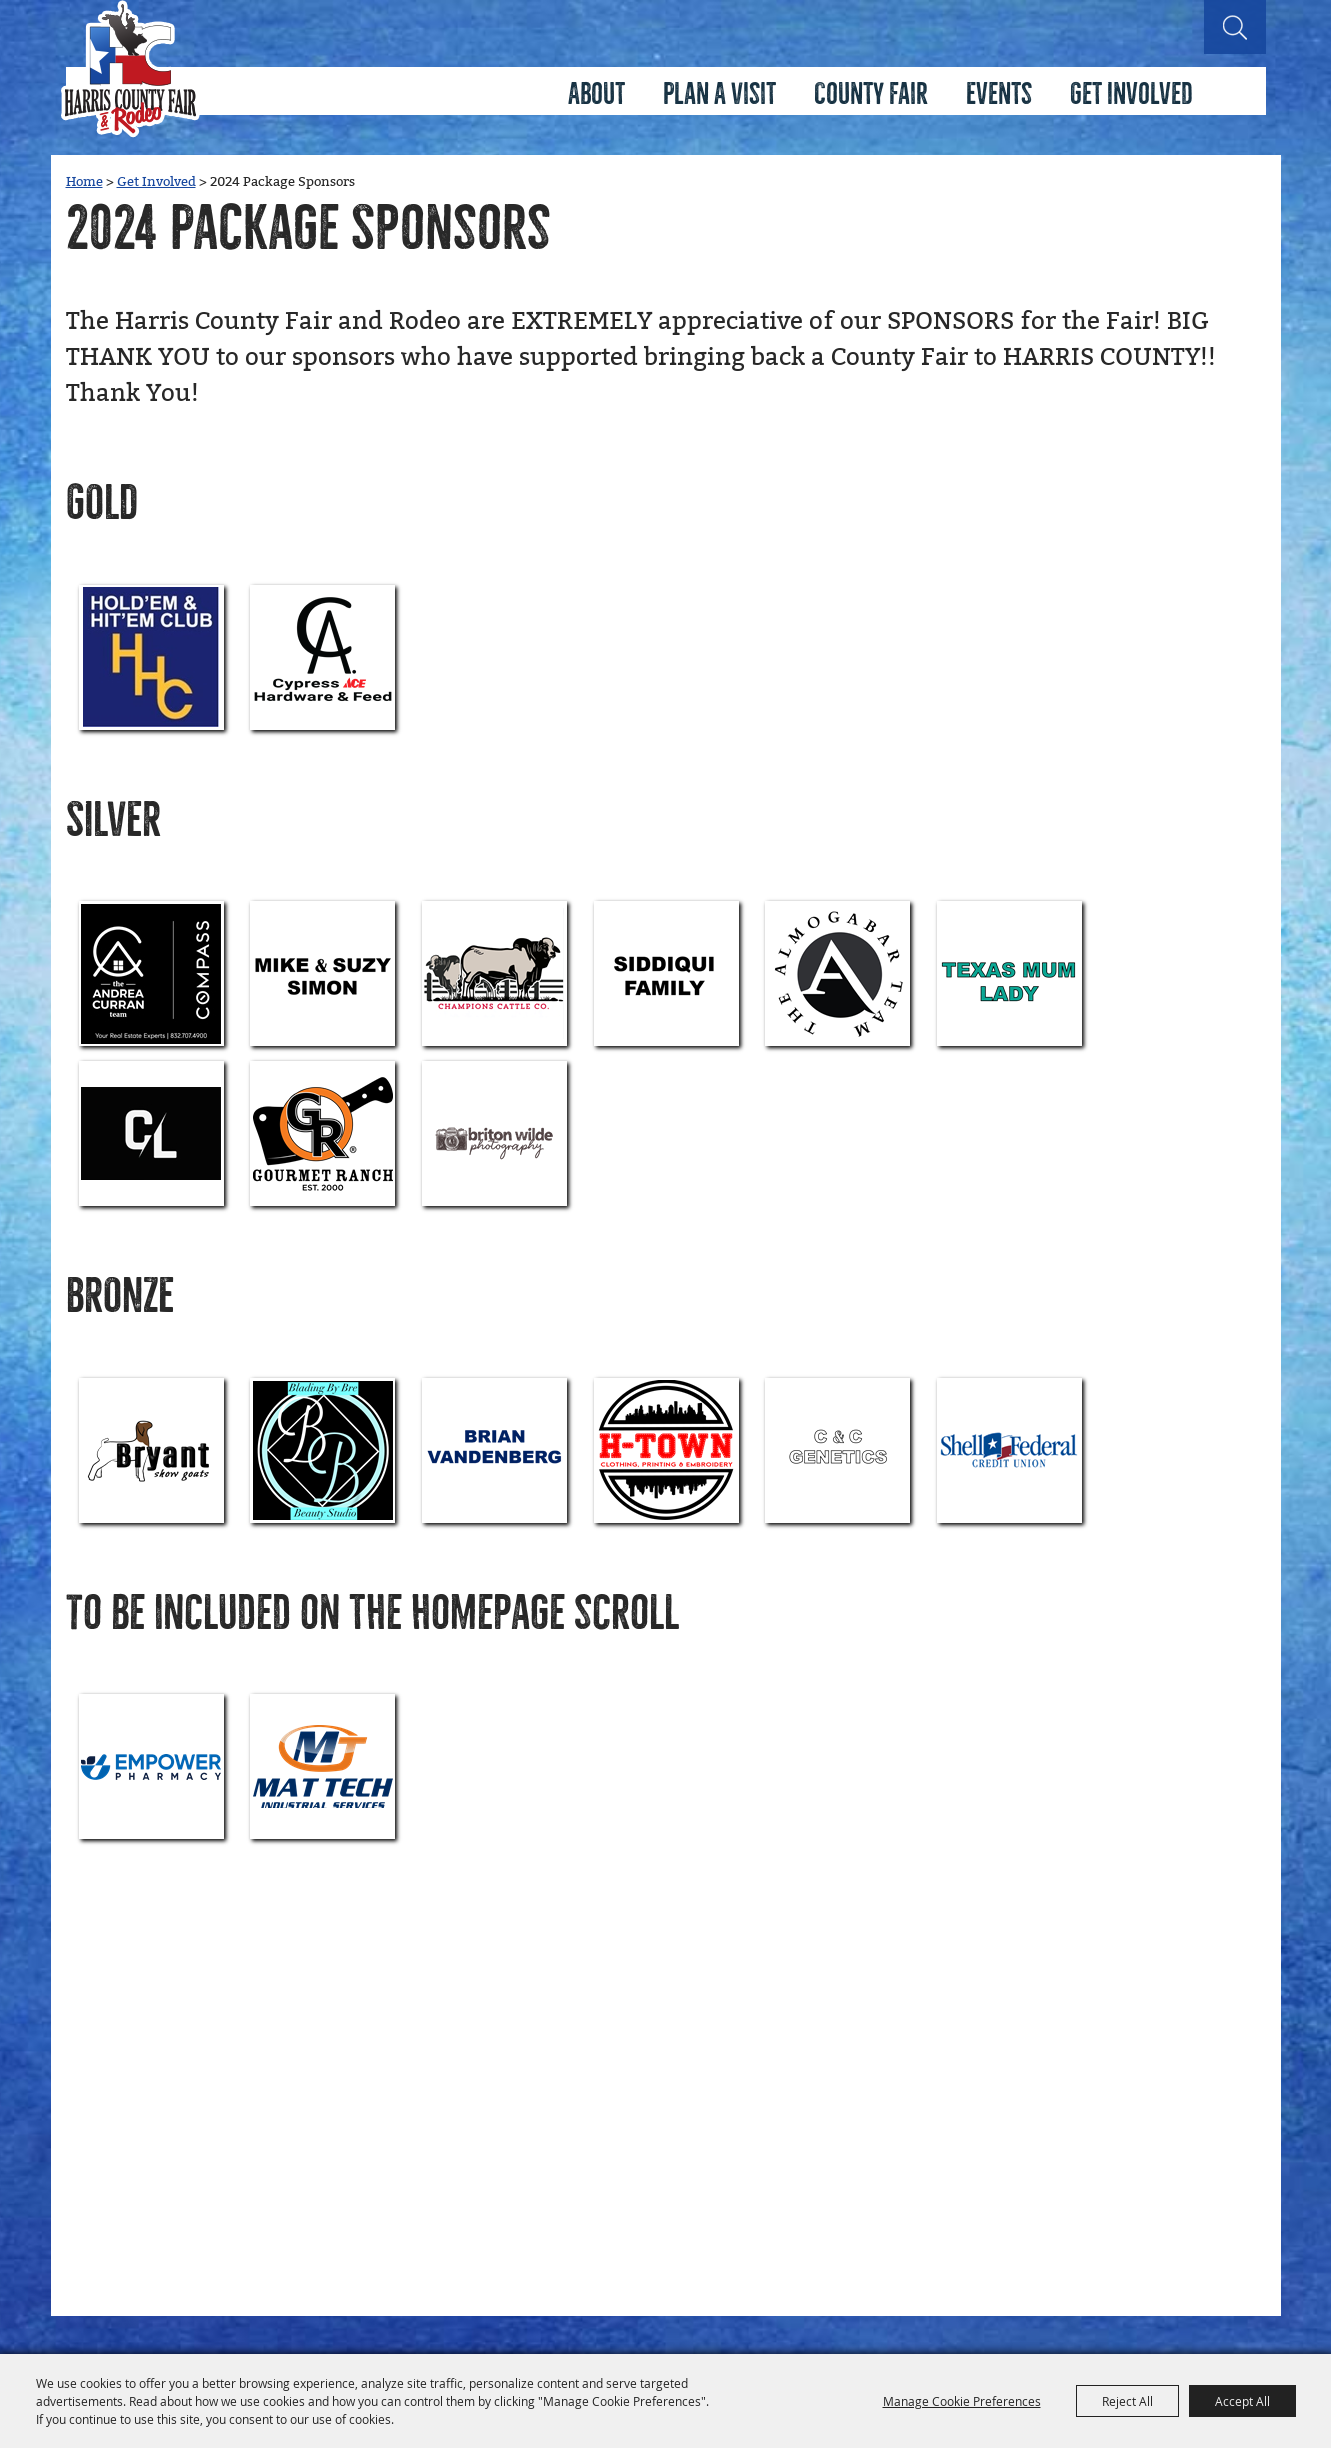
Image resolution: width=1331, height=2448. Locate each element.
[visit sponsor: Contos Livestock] (151, 1133)
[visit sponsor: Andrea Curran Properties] (151, 973)
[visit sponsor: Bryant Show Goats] (151, 1450)
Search (1235, 27)
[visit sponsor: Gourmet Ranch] (322, 1133)
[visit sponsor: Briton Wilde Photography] (494, 1133)
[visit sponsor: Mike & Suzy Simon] (322, 973)
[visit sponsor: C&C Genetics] (837, 1450)
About (596, 94)
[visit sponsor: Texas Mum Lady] (1009, 973)
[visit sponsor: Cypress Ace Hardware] (322, 657)
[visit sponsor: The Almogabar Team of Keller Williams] (837, 973)
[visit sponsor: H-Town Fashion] (666, 1450)
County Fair (871, 94)
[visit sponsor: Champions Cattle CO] (494, 973)
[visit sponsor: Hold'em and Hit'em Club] (151, 657)
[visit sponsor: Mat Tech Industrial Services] (322, 1766)
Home (84, 182)
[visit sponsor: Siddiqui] (666, 973)
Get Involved (1131, 94)
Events (999, 94)
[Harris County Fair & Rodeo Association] (130, 69)
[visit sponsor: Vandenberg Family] (494, 1450)
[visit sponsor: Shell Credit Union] (1009, 1450)
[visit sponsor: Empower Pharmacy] (151, 1766)
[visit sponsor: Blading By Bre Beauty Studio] (322, 1450)
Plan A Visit (719, 94)
